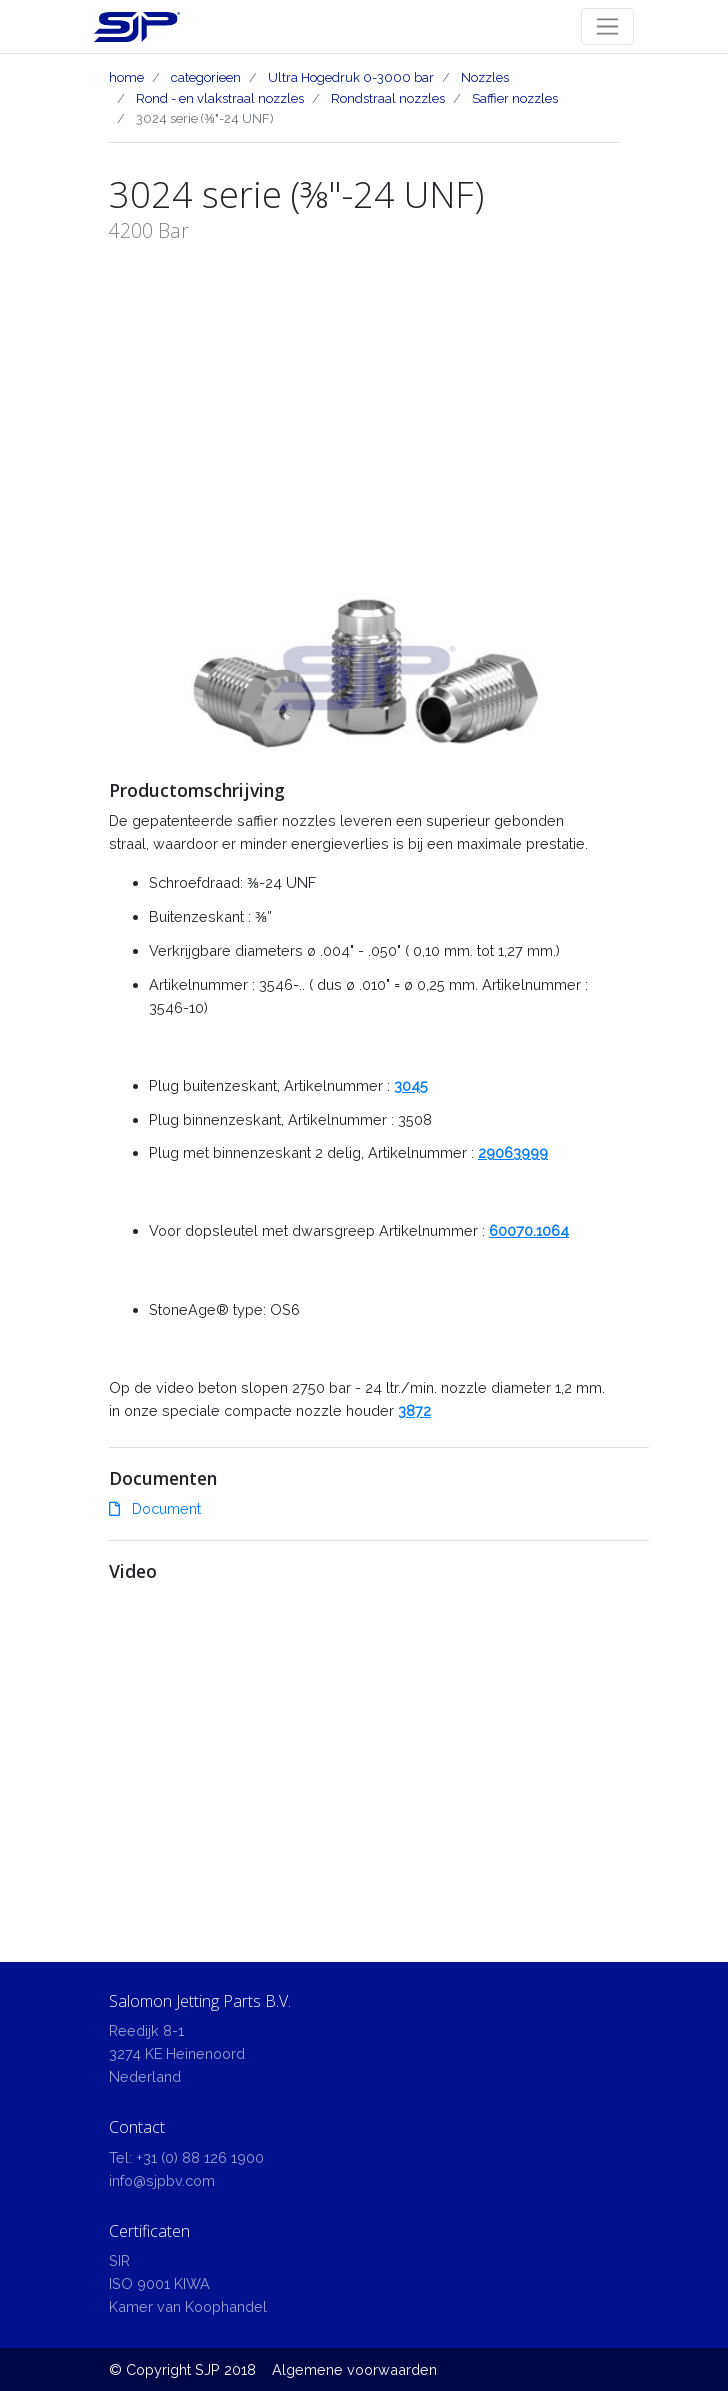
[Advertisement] (364, 397)
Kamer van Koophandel (188, 2306)
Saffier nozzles (515, 98)
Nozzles (485, 77)
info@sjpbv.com (162, 2180)
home (126, 77)
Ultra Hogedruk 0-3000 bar (351, 77)
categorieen (206, 77)
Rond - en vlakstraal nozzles (220, 98)
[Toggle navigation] (607, 26)
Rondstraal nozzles (388, 98)
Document (155, 1508)
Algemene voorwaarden (354, 2369)
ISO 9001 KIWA (159, 2283)
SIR (119, 2260)
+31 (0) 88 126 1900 (200, 2157)
